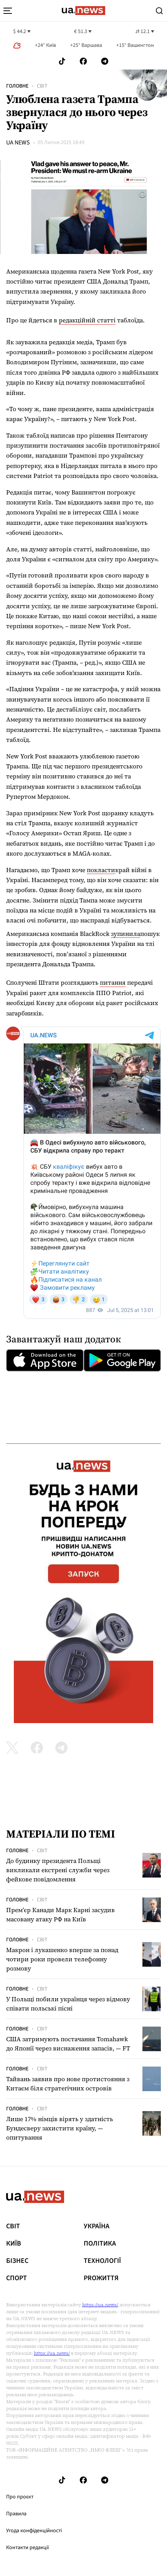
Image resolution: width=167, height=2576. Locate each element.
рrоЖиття (101, 2278)
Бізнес (17, 2261)
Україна (96, 2226)
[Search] (159, 10)
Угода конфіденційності (34, 2531)
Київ (13, 2243)
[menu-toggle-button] (7, 10)
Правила (16, 2514)
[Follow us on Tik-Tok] (62, 61)
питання (113, 982)
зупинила (125, 933)
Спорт (16, 2278)
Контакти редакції (27, 2547)
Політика (100, 2243)
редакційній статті (87, 320)
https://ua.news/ (100, 2305)
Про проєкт (19, 2497)
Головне (17, 86)
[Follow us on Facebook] (83, 61)
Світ (42, 86)
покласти (101, 870)
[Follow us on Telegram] (105, 61)
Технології (102, 2261)
